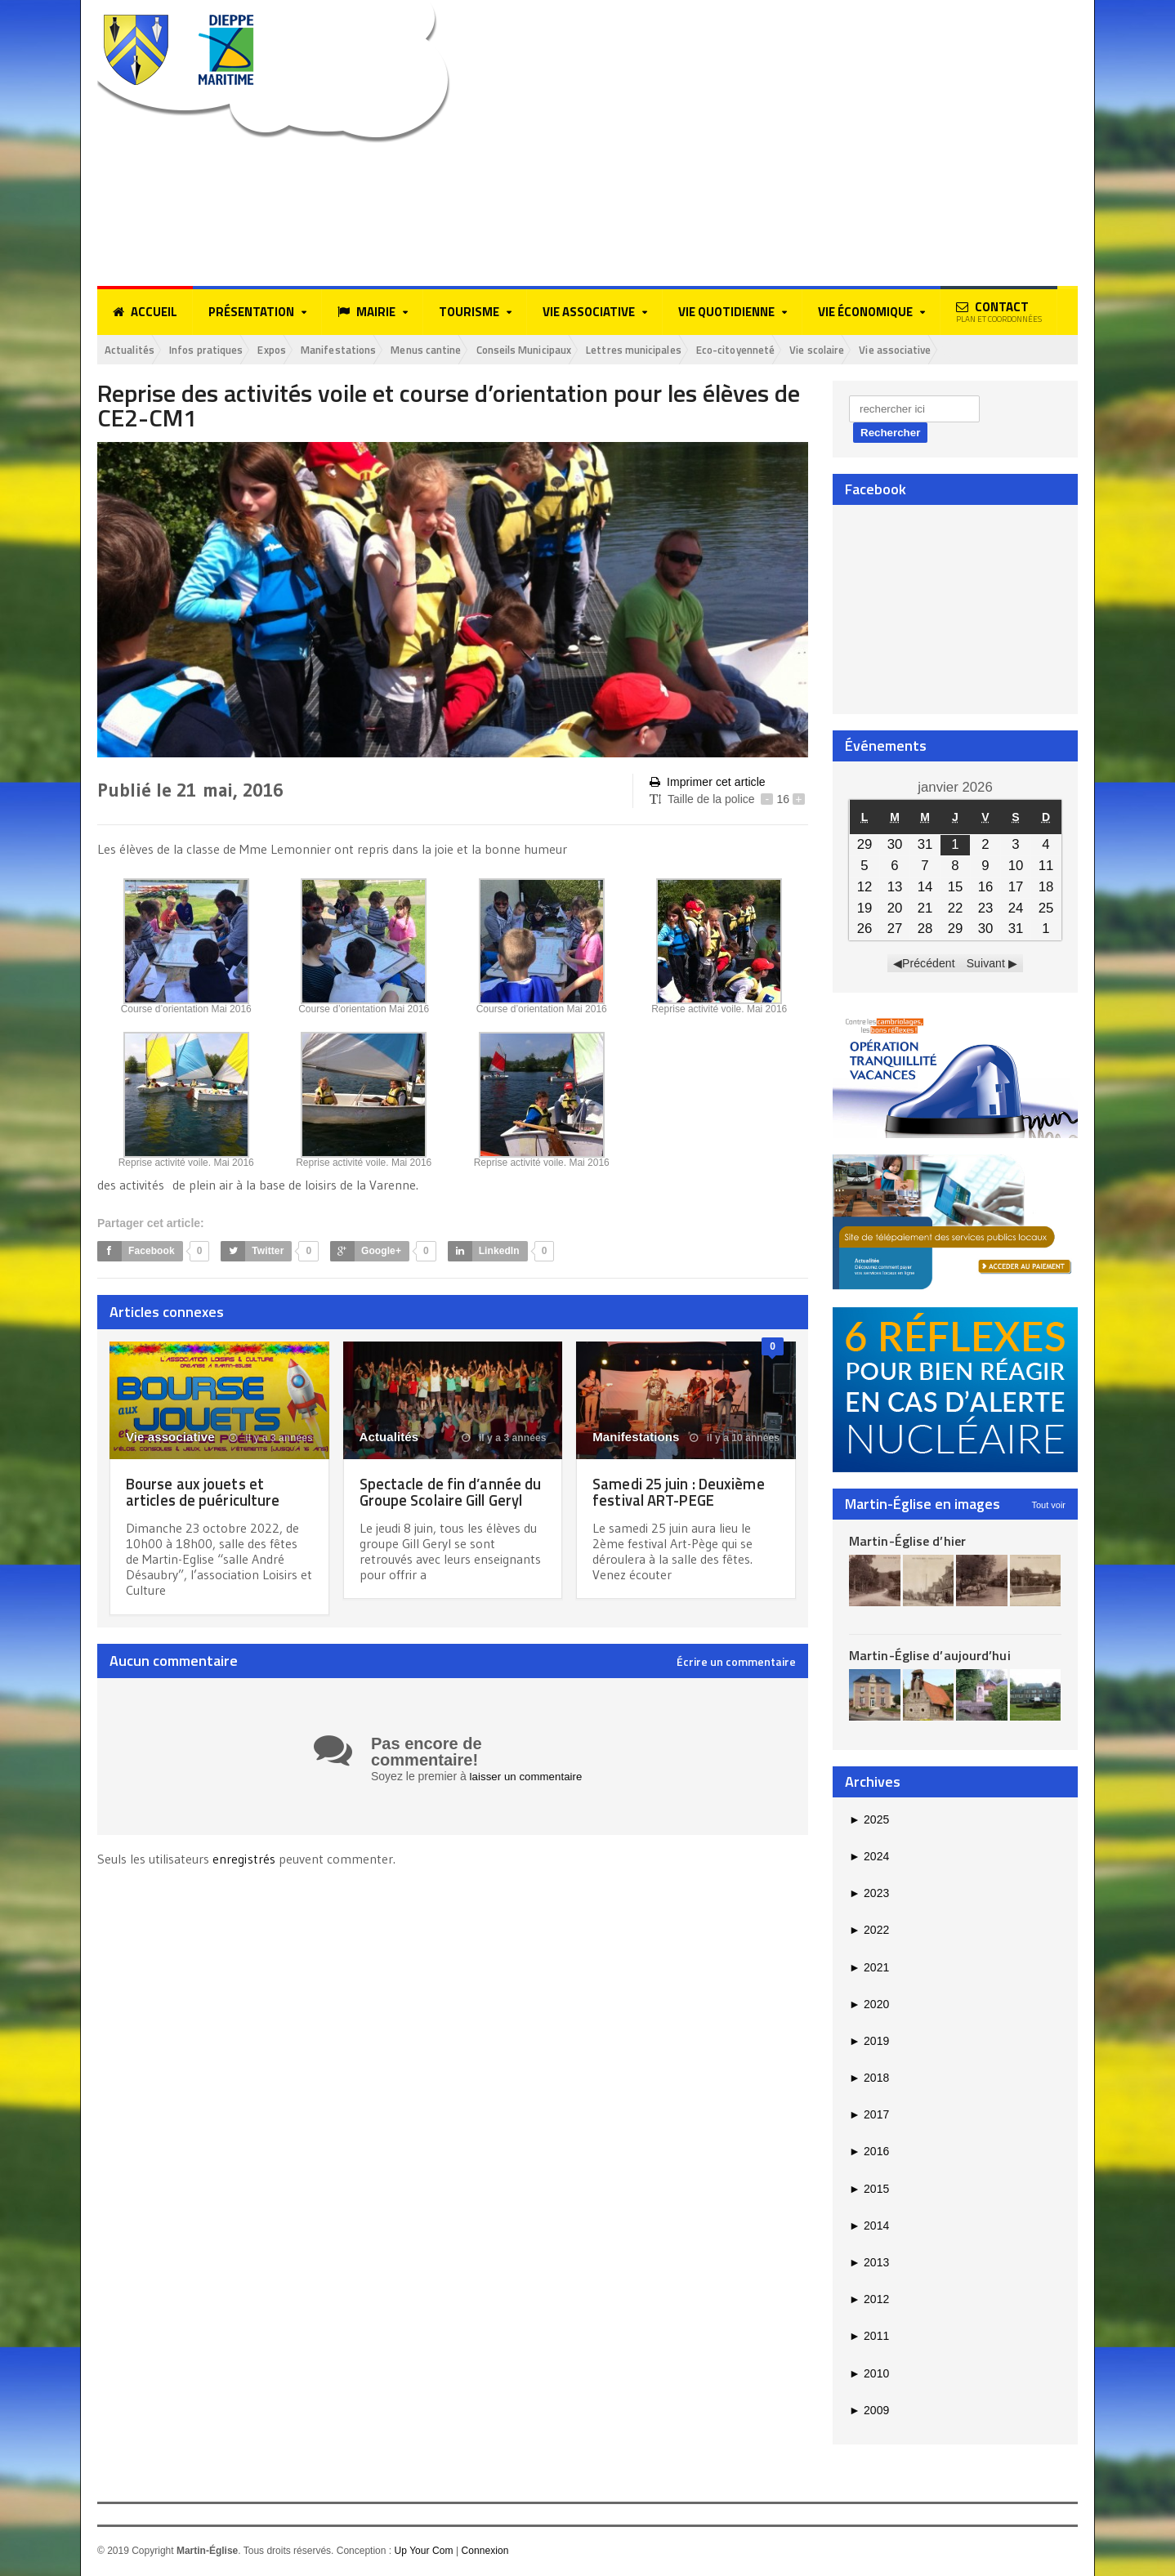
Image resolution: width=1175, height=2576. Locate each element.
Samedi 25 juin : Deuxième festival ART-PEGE (682, 1492)
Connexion (484, 2552)
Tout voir (1048, 1506)
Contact (999, 311)
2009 (869, 2411)
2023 (869, 1894)
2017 (869, 2116)
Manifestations (370, 350)
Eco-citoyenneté (817, 350)
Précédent (929, 964)
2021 (869, 1968)
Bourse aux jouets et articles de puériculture (207, 1492)
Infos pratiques (220, 350)
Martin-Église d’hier (906, 1541)
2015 (869, 2189)
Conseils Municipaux (578, 350)
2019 (869, 2042)
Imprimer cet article (707, 783)
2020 (869, 2004)
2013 (869, 2263)
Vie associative (997, 350)
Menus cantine (468, 350)
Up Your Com (423, 2552)
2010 (869, 2374)
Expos (295, 350)
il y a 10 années (735, 1439)
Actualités (133, 350)
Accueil (145, 312)
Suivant (986, 964)
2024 (869, 1857)
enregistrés (245, 1860)
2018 (869, 2079)
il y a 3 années (271, 1439)
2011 (869, 2337)
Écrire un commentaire (736, 1663)
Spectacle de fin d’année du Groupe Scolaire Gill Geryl (444, 1500)
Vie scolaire (910, 350)
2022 (869, 1931)
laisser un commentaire (529, 1777)
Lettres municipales (702, 350)
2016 (869, 2152)
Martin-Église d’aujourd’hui (928, 1657)
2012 (869, 2300)
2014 (869, 2227)
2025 (869, 1820)
